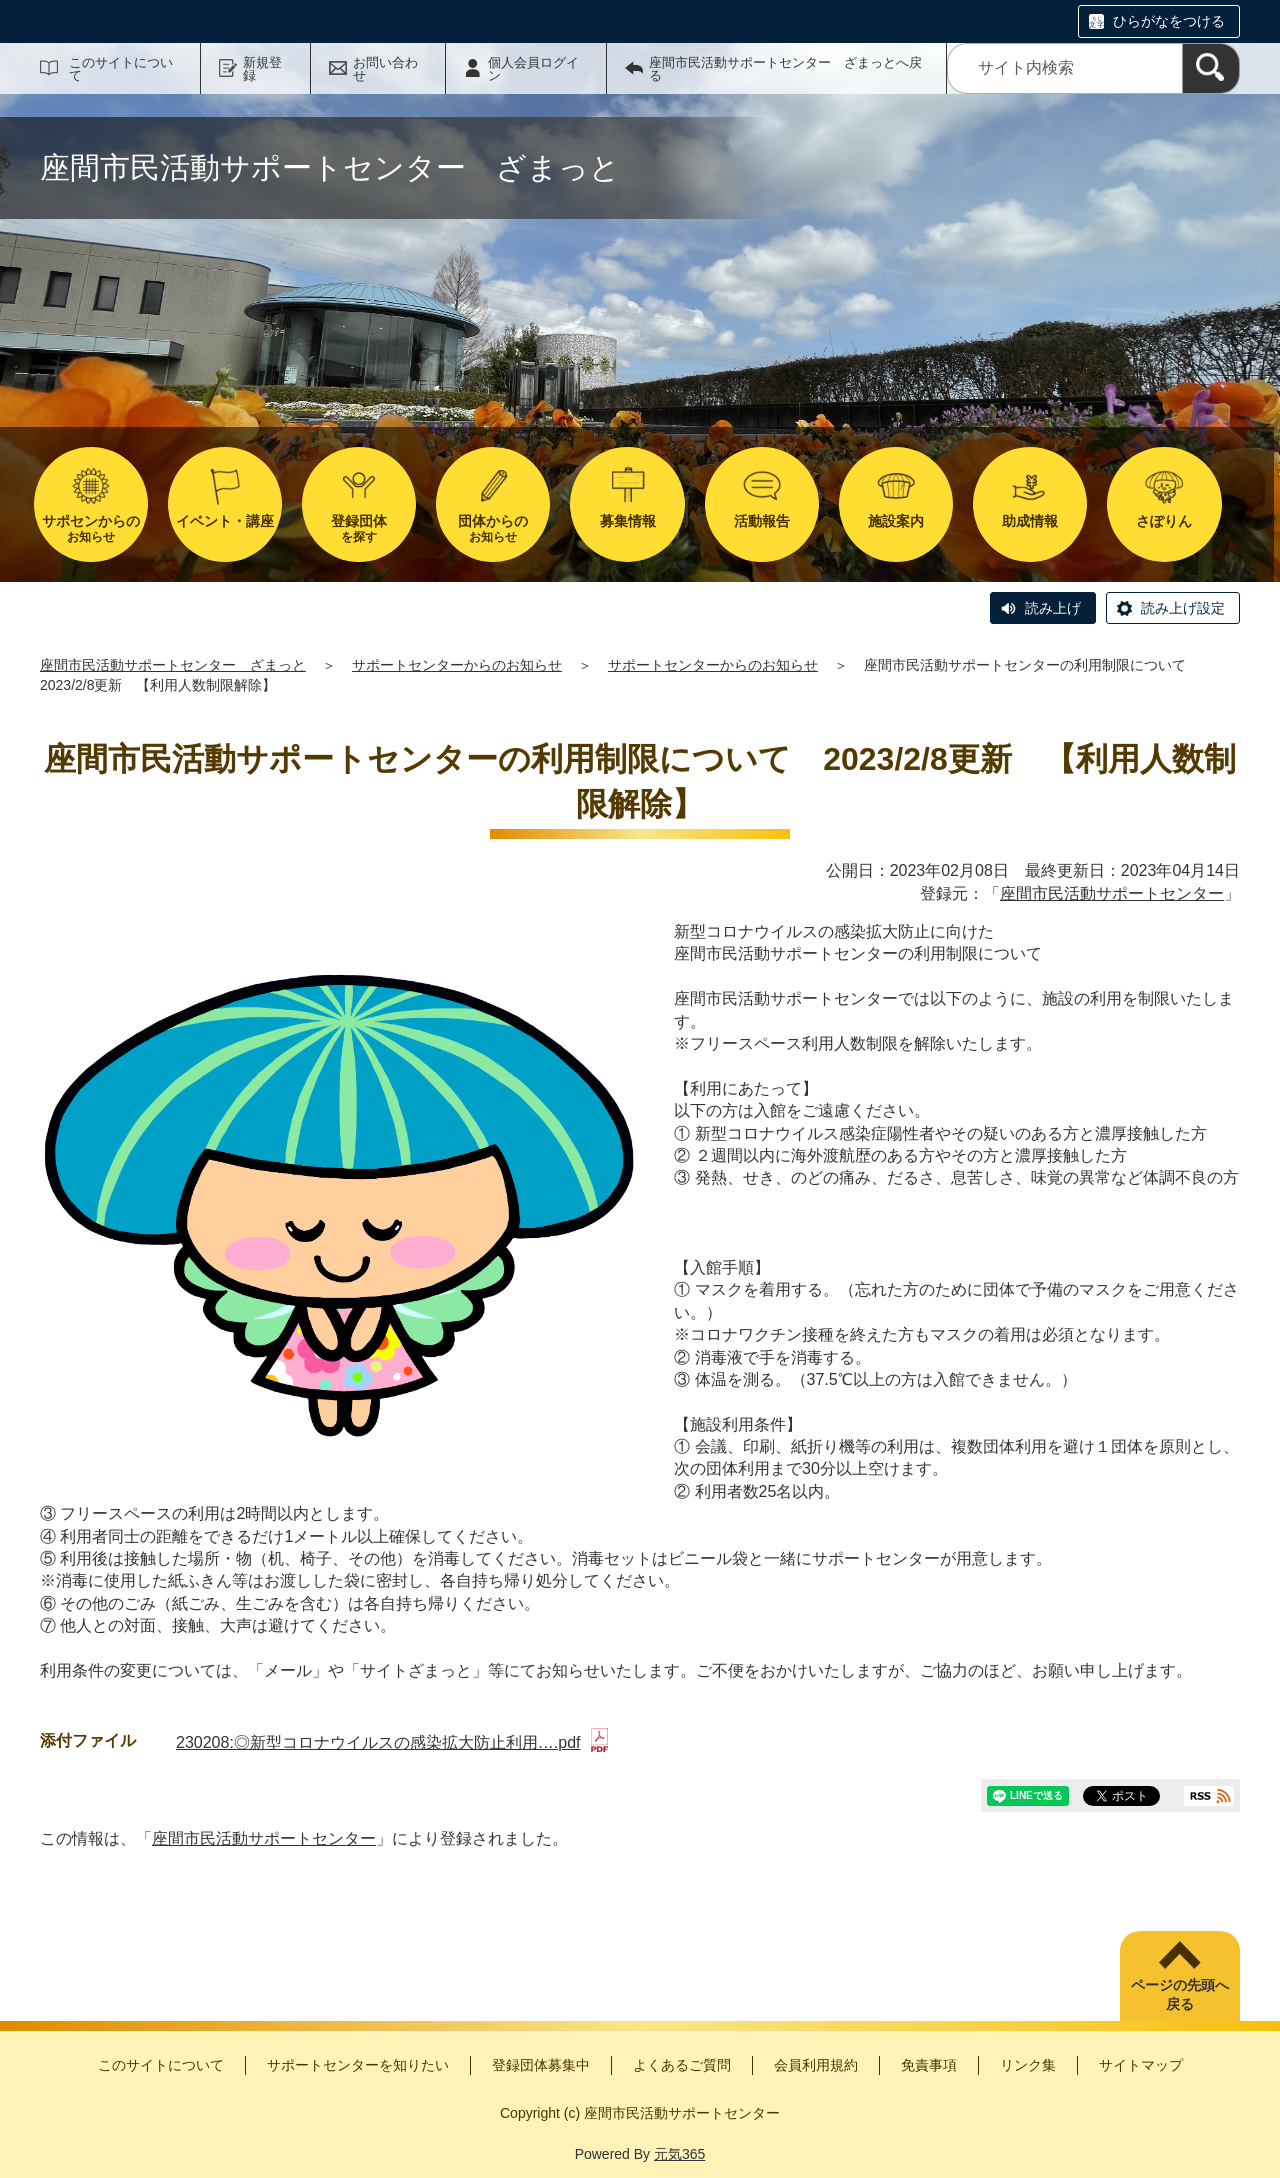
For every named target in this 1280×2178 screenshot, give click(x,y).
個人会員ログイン (533, 69)
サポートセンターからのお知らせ (457, 665)
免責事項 (929, 2065)
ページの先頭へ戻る (1180, 1995)
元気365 (679, 2154)
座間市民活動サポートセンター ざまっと (173, 665)
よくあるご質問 (682, 2065)
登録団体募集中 (541, 2065)
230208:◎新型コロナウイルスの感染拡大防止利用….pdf (392, 1742)
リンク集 (1028, 2065)
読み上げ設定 (1183, 608)
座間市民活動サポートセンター (1112, 893)
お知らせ (91, 528)
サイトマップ (1141, 2065)
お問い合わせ (385, 69)
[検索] (1211, 68)
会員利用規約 (816, 2065)
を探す (359, 528)
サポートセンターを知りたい (358, 2065)
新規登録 (262, 69)
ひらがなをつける (1169, 21)
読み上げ (1053, 608)
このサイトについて (121, 69)
